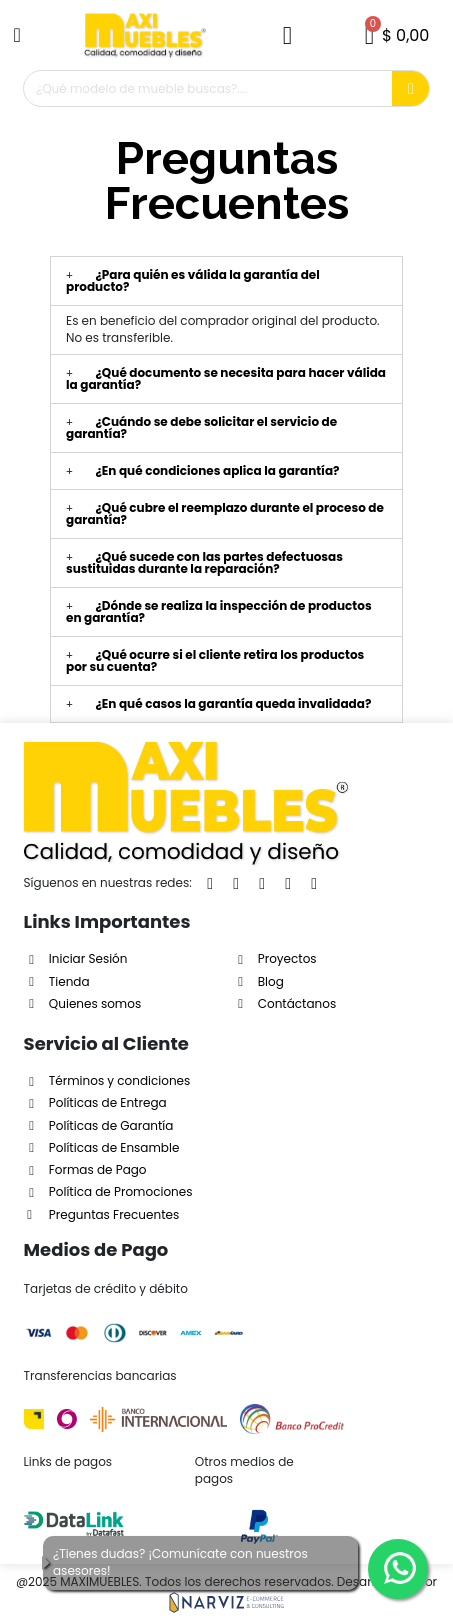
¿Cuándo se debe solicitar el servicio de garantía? (201, 427)
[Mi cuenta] (287, 35)
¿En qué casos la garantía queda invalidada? (233, 703)
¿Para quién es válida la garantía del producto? (193, 280)
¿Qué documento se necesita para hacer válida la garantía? (226, 378)
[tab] (226, 281)
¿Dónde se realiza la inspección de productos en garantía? (219, 611)
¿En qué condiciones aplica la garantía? (217, 470)
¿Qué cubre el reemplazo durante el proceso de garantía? (225, 513)
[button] (20, 35)
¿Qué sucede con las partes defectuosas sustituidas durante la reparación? (204, 562)
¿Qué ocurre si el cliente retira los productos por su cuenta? (215, 660)
